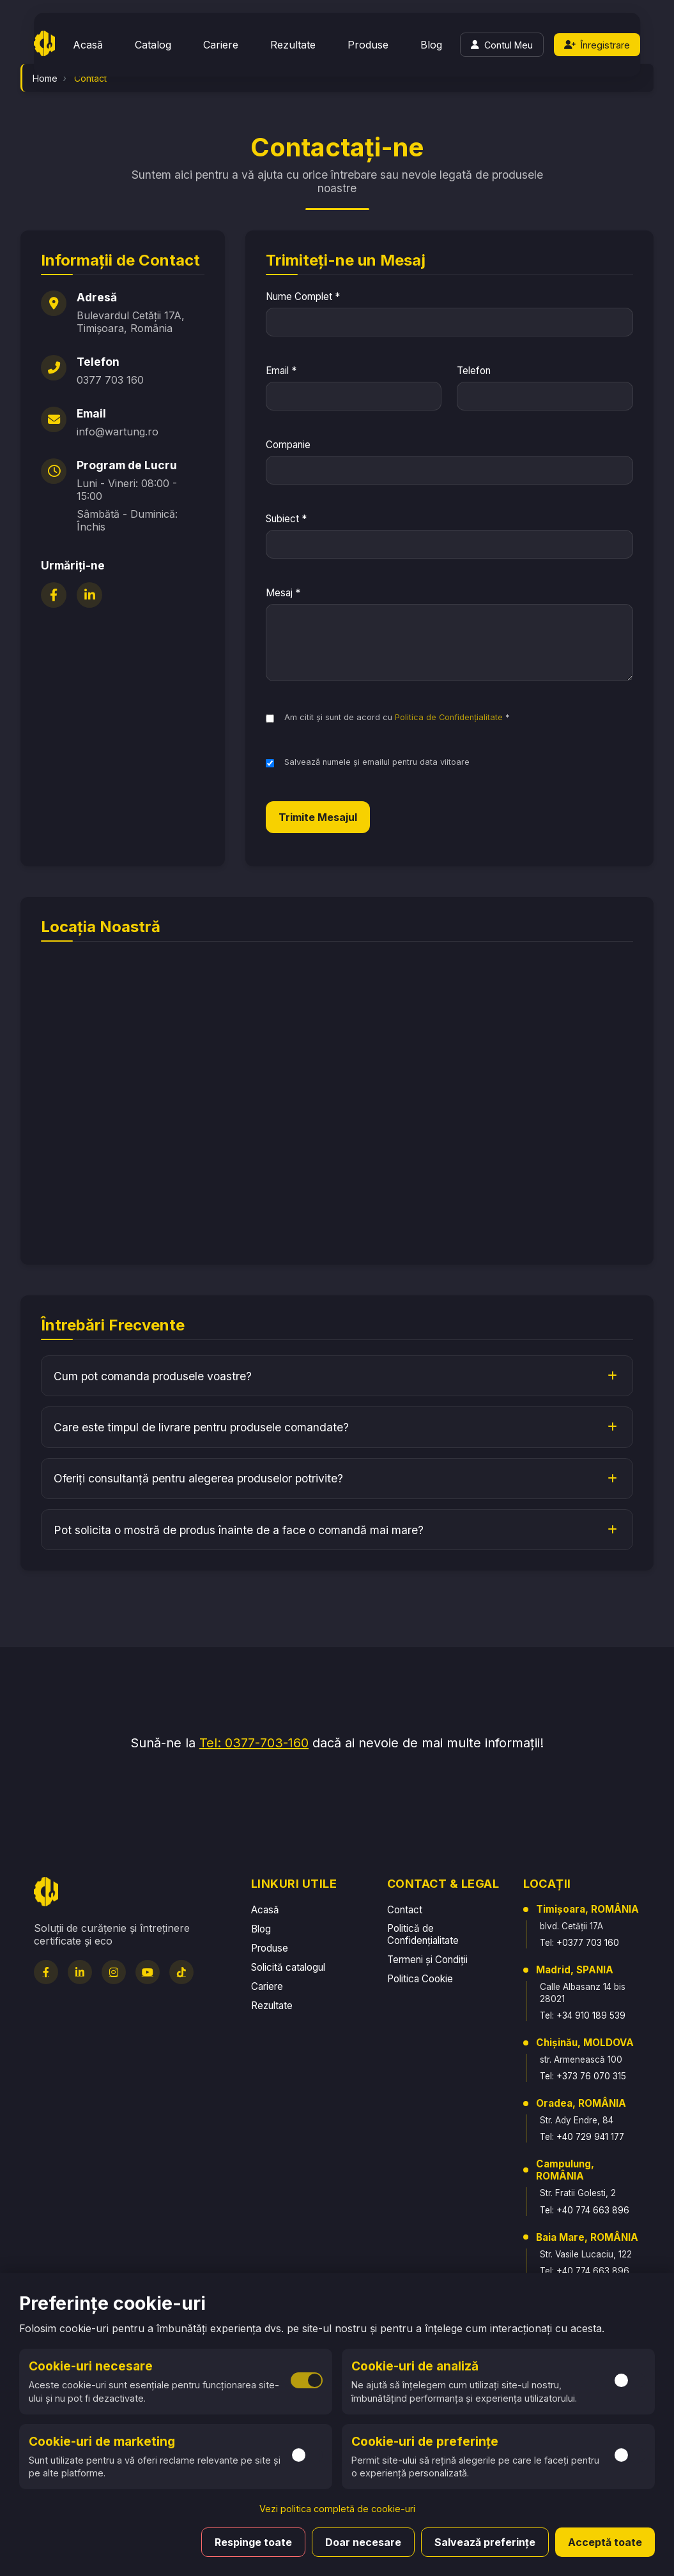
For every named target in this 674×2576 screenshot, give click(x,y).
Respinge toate (253, 2542)
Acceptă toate (605, 2542)
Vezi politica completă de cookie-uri (337, 2508)
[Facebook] (53, 595)
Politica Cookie (420, 1979)
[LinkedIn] (89, 595)
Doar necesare (363, 2542)
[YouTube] (147, 1972)
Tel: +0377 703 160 (579, 1943)
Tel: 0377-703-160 (254, 1743)
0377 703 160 (110, 379)
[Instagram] (114, 1972)
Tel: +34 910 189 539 (582, 2015)
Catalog (153, 44)
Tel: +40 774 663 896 (584, 2210)
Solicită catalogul (288, 1967)
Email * (281, 371)
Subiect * (286, 519)
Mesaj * (283, 593)
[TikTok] (181, 1972)
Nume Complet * (303, 296)
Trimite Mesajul (318, 817)
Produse (368, 44)
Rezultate (293, 44)
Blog (431, 44)
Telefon (474, 371)
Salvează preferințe (484, 2542)
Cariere (220, 44)
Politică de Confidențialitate (423, 1934)
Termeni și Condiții (427, 1960)
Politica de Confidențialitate (449, 717)
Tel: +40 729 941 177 (582, 2137)
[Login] (502, 45)
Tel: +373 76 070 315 (583, 2076)
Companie (288, 445)
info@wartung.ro (117, 431)
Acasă (88, 44)
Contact (404, 1910)
